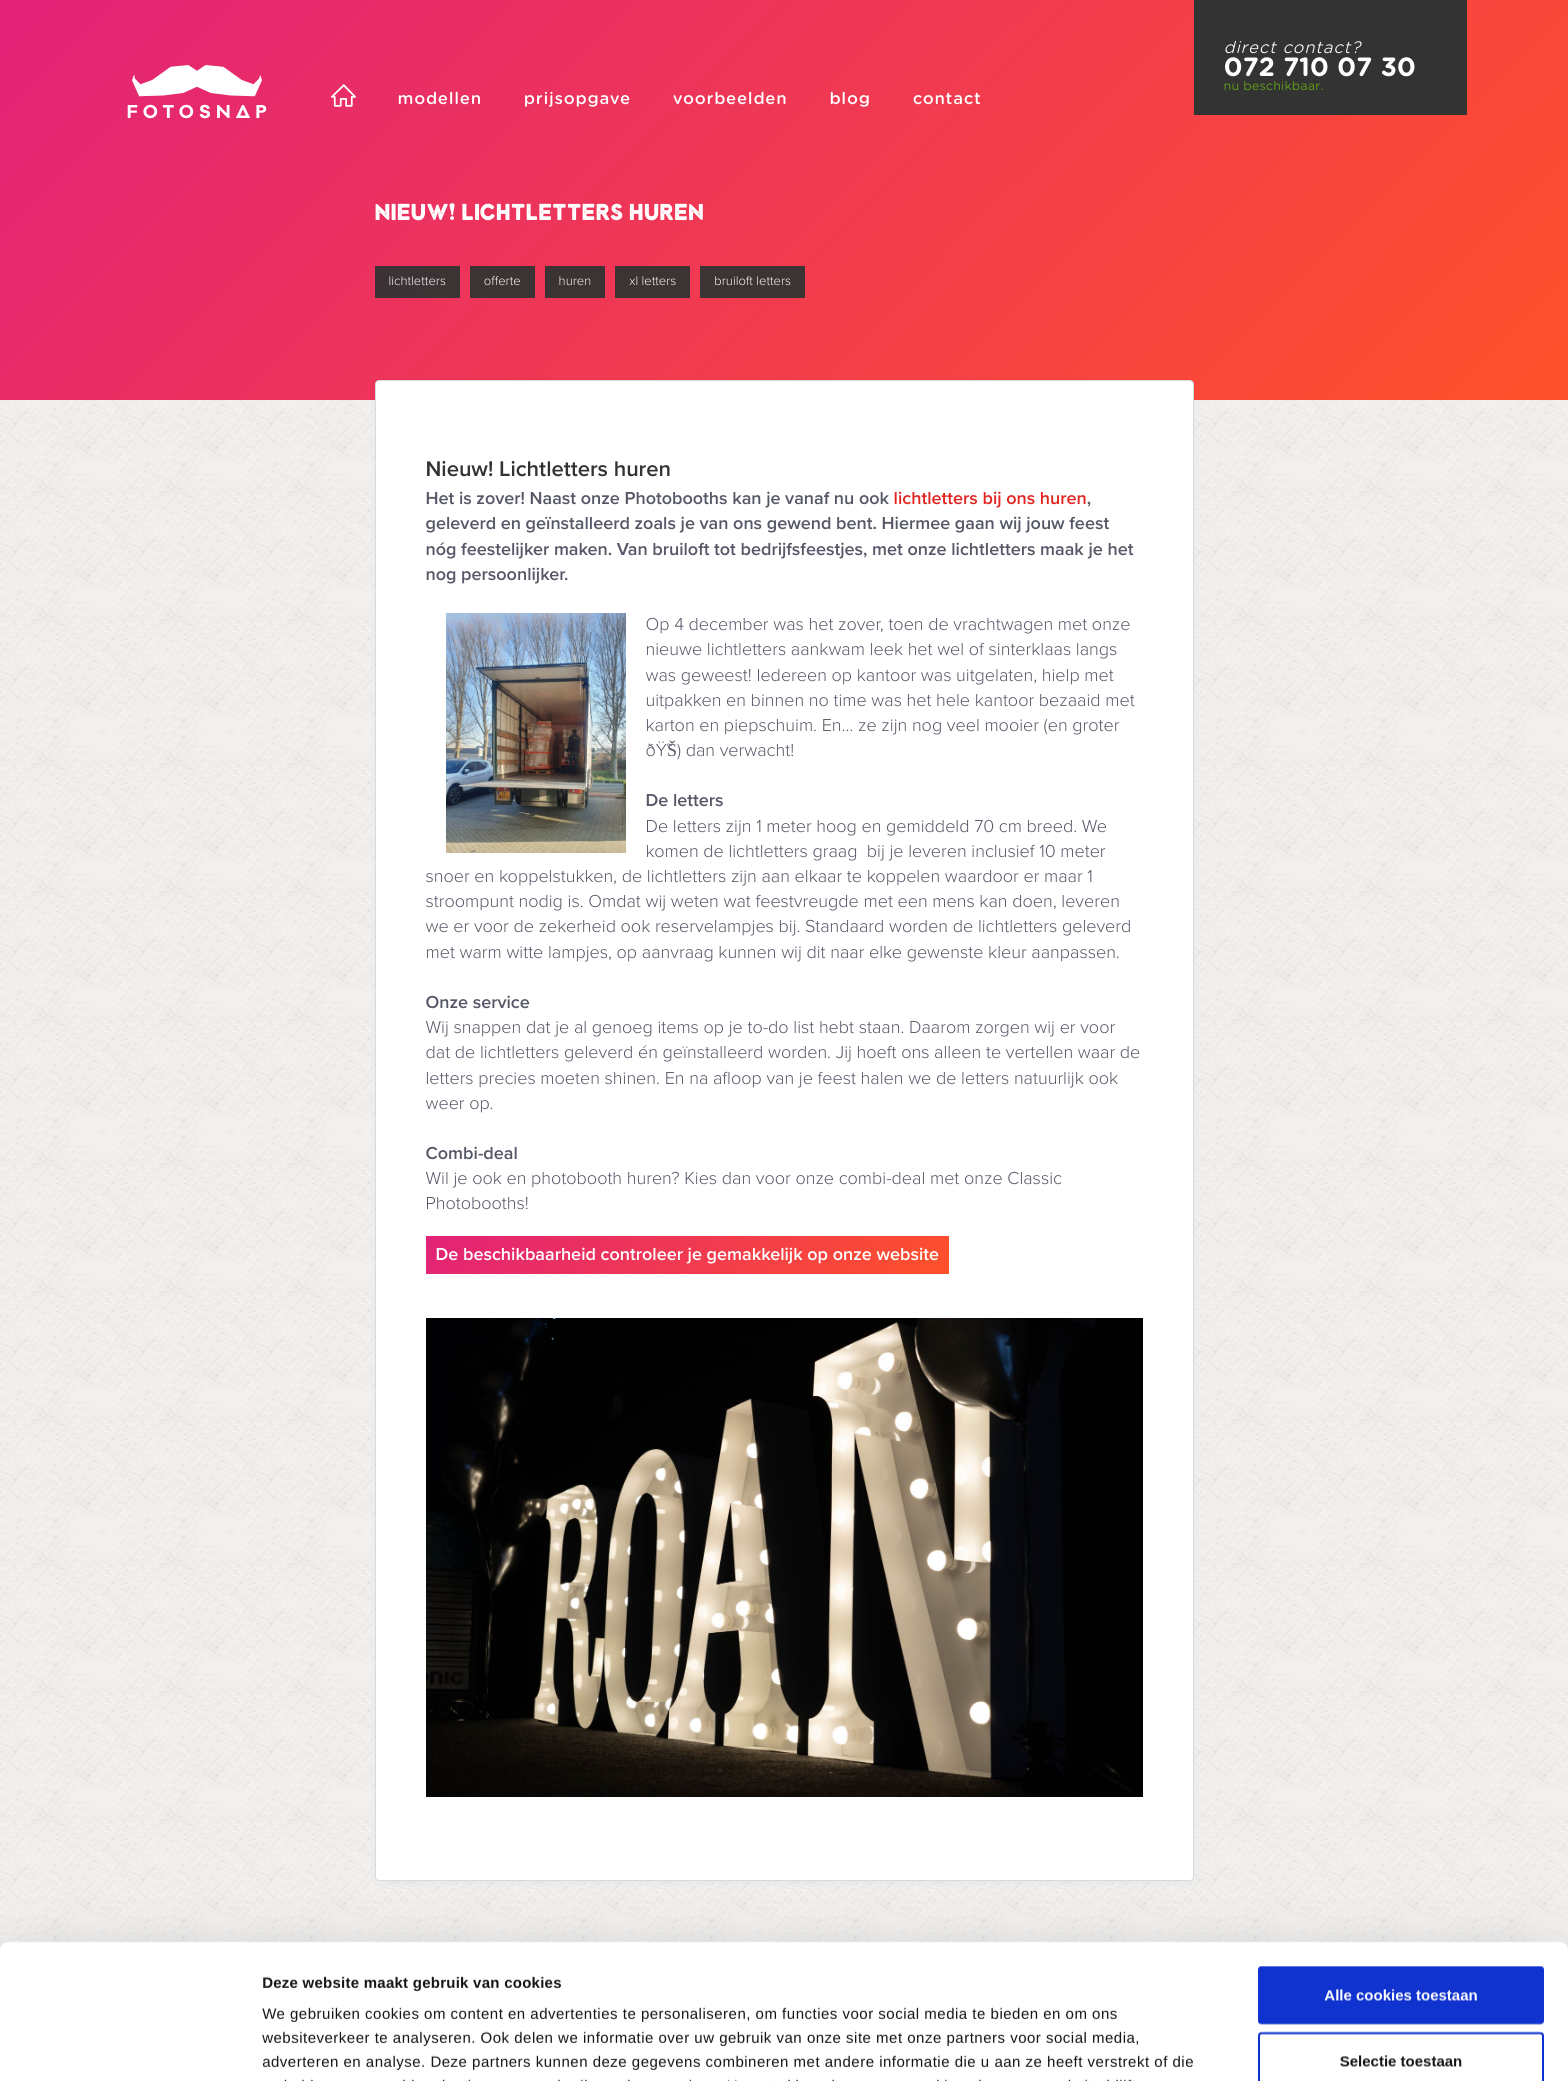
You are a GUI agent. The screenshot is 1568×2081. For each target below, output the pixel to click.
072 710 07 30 (1320, 68)
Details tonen (1080, 2041)
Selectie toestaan (1401, 1926)
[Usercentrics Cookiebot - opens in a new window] (129, 2042)
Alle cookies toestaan (1400, 1860)
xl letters (652, 281)
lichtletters (417, 281)
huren (575, 281)
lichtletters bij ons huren (990, 499)
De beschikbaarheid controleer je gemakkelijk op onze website (688, 1255)
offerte (502, 281)
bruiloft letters (752, 281)
